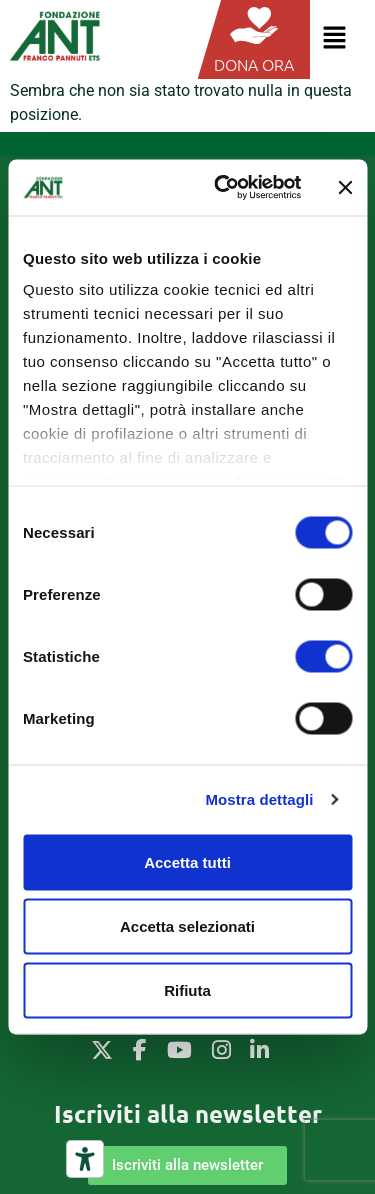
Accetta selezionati (187, 925)
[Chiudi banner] (345, 187)
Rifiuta (187, 989)
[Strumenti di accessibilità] (85, 1159)
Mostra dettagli (259, 799)
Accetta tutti (187, 861)
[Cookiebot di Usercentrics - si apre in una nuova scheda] (223, 188)
